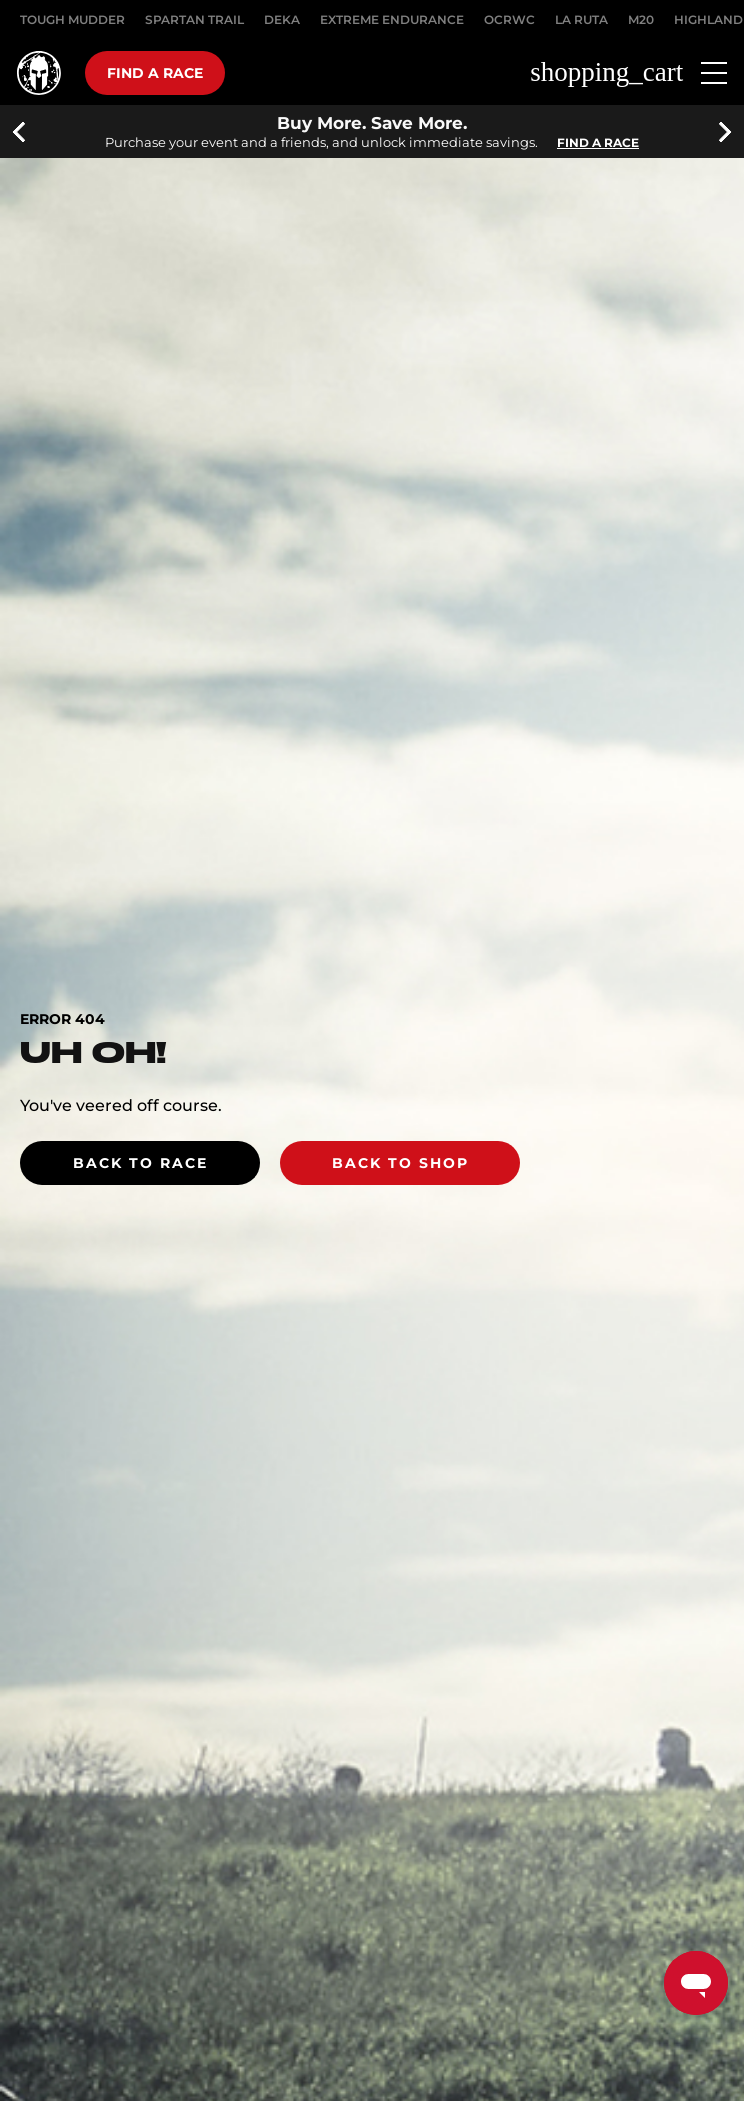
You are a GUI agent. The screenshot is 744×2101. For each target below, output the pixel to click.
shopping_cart (606, 72)
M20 (641, 19)
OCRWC (509, 19)
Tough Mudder (72, 19)
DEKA (282, 19)
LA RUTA (581, 19)
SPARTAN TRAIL (194, 19)
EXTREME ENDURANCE (392, 19)
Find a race (155, 73)
